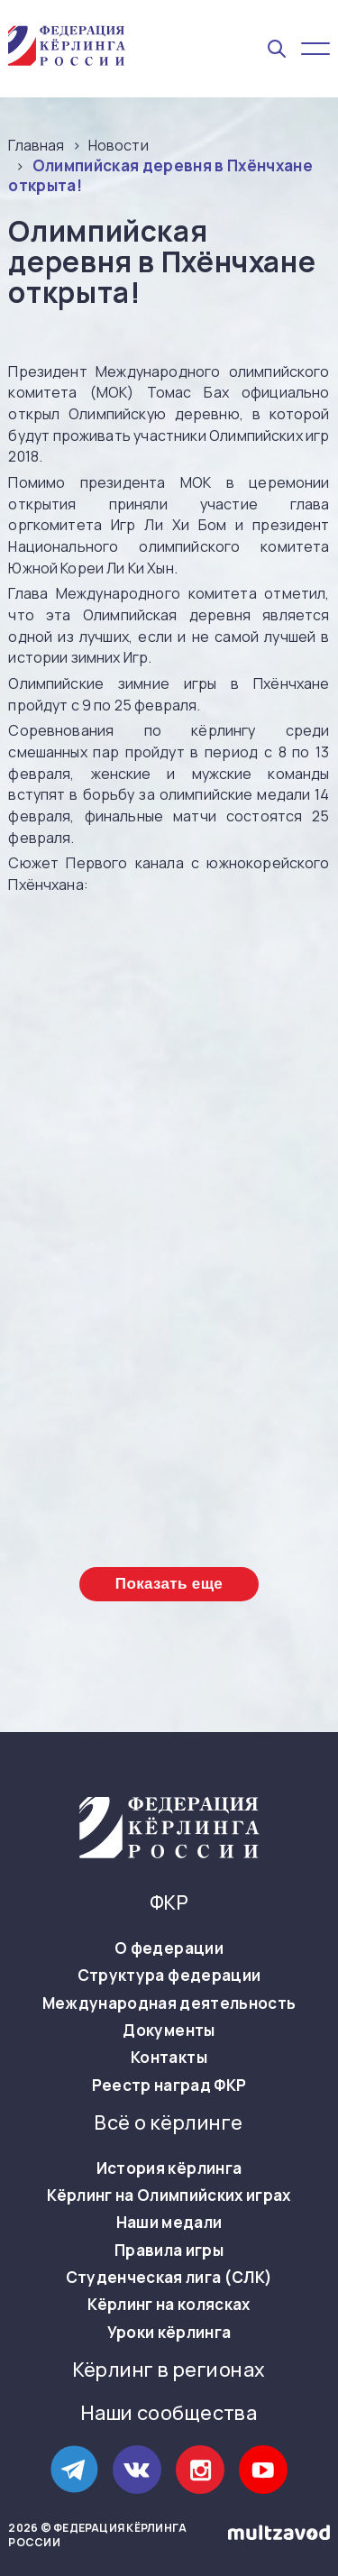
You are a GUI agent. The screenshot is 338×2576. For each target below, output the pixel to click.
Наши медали (169, 2222)
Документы (169, 2030)
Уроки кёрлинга (169, 2332)
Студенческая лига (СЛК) (169, 2277)
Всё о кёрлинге (168, 2123)
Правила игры (169, 2250)
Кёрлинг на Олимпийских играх (169, 2195)
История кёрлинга (169, 2168)
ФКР (169, 1903)
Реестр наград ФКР (169, 2085)
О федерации (169, 1948)
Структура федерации (169, 1975)
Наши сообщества (169, 2413)
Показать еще (169, 1583)
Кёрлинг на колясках (168, 2304)
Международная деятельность (169, 2003)
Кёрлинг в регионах (169, 2370)
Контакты (169, 2057)
